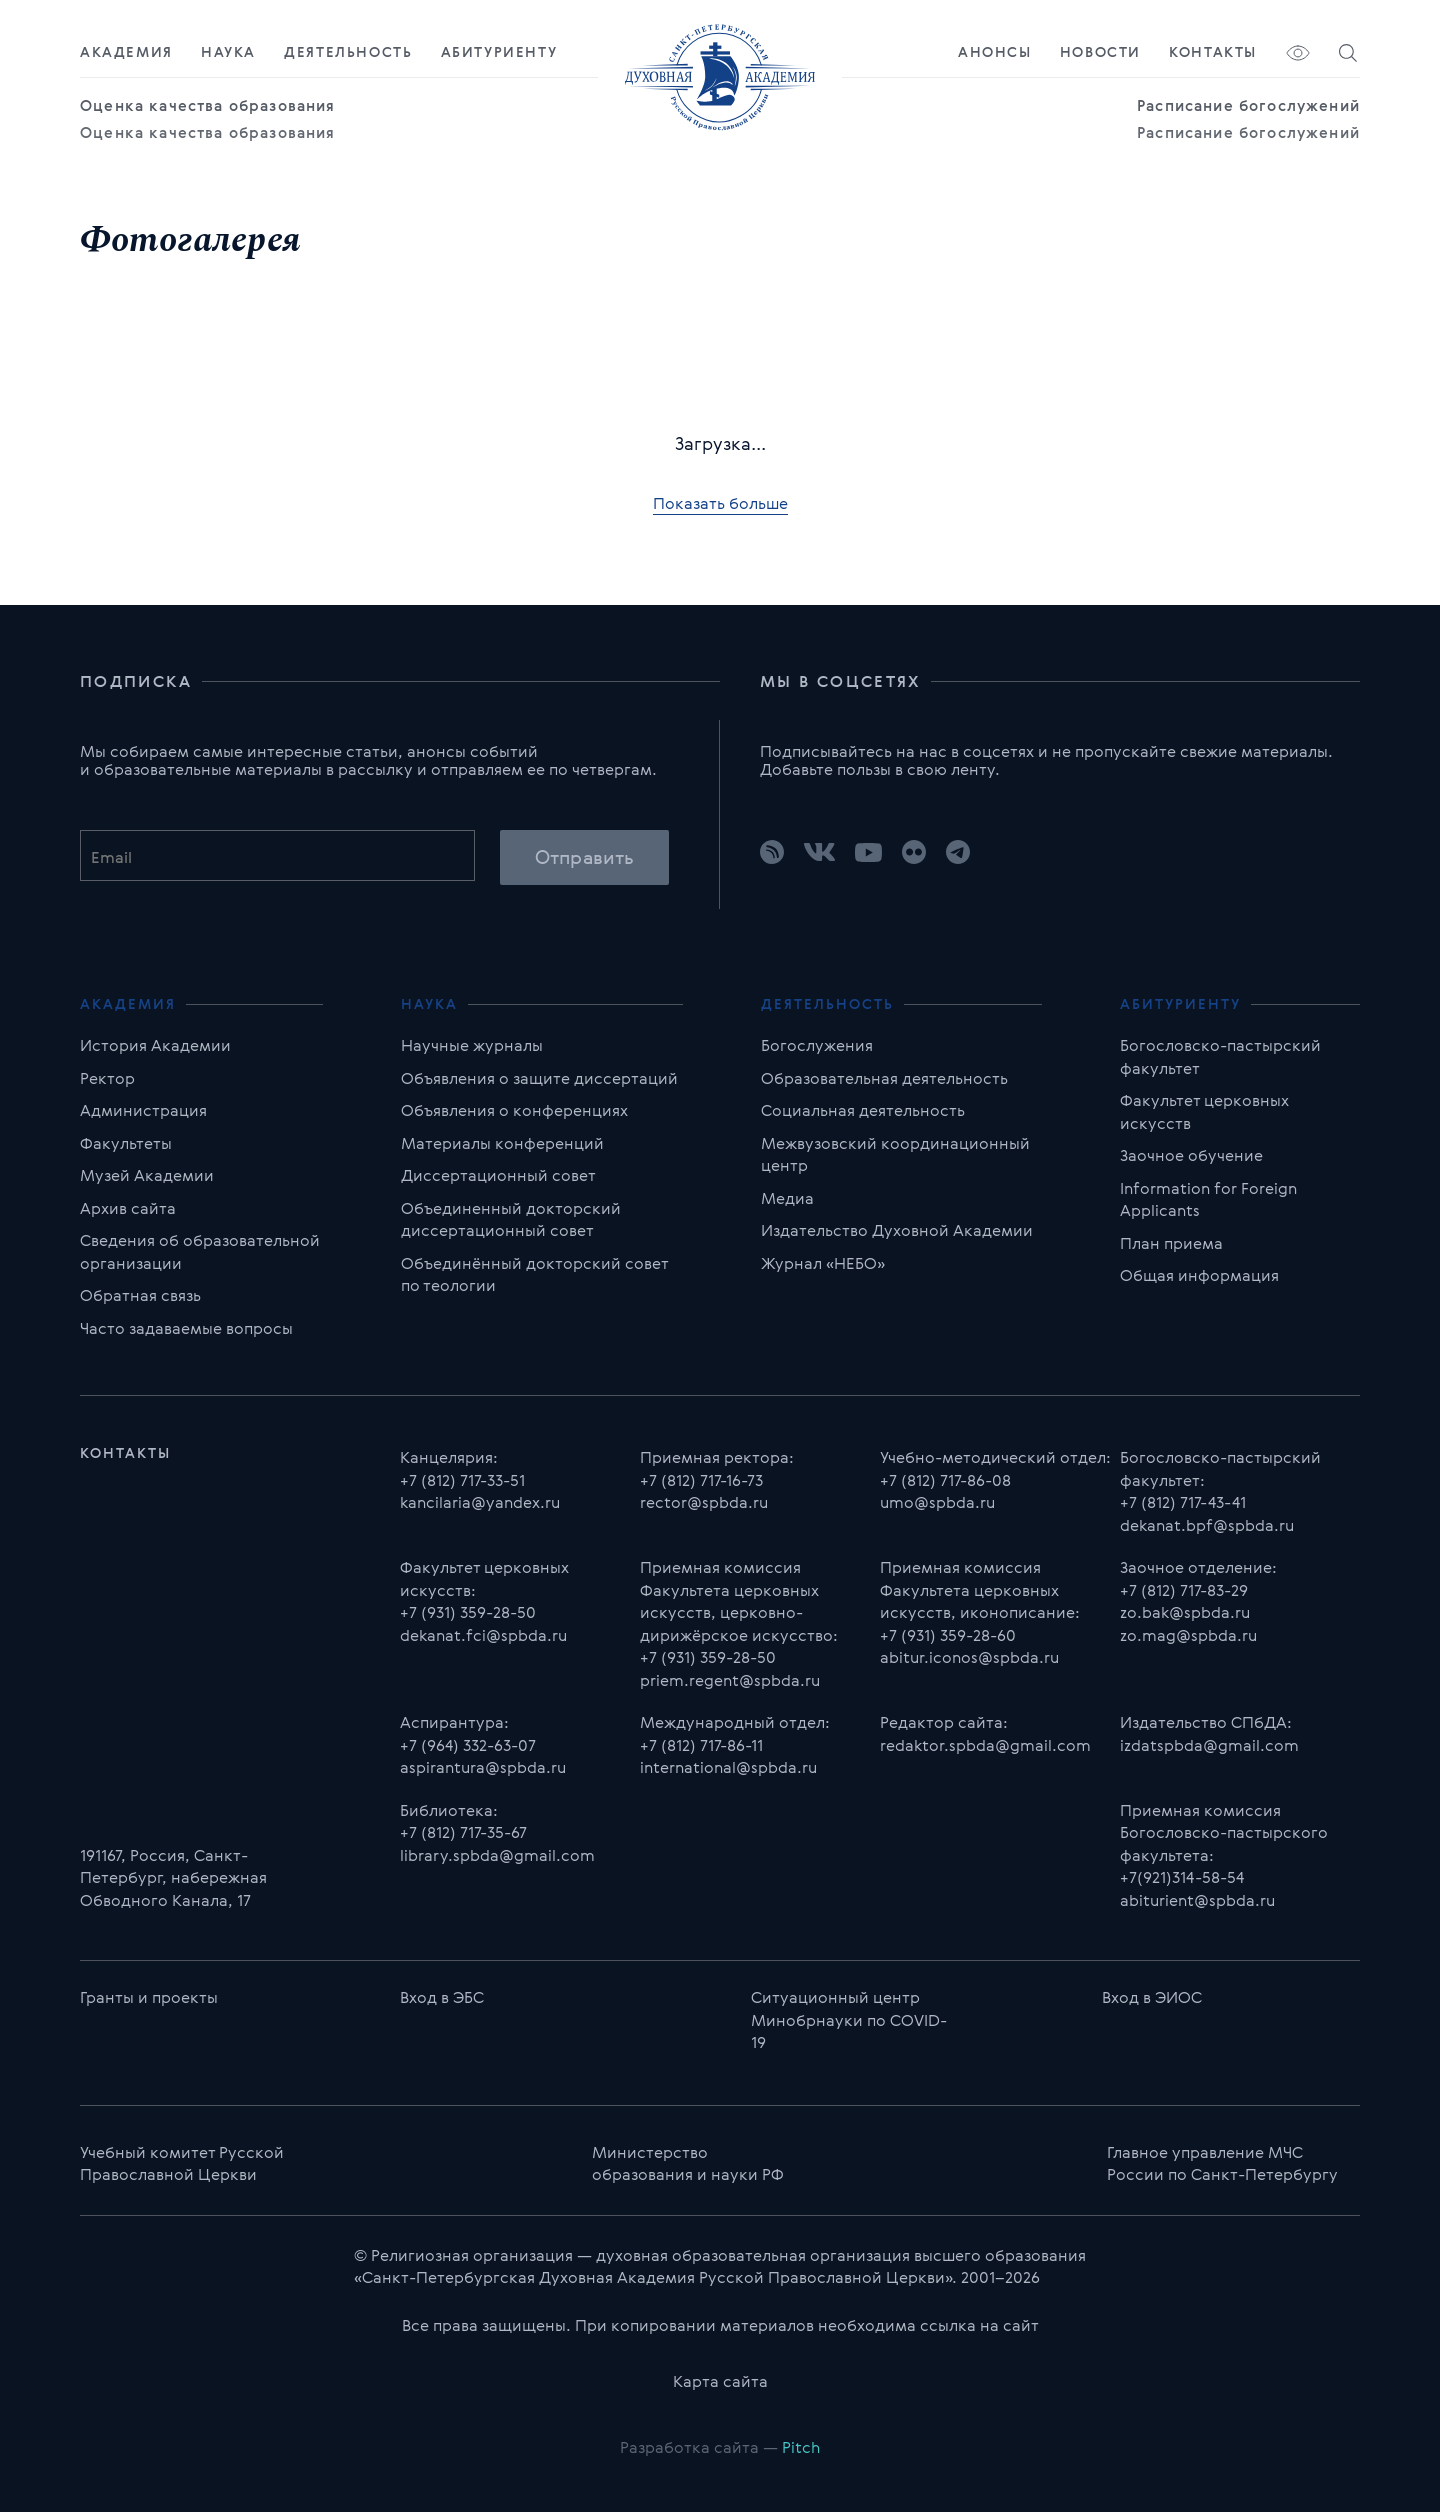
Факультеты (126, 1143)
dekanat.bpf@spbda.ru (1207, 1525)
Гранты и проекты (149, 1997)
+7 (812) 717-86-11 (701, 1745)
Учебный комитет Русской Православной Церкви (182, 2163)
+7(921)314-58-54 (1182, 1877)
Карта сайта (720, 2381)
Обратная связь (140, 1295)
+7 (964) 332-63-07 (468, 1745)
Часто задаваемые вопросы (186, 1328)
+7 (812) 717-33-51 (462, 1480)
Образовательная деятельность (884, 1078)
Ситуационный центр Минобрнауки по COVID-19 (849, 2019)
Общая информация (1199, 1275)
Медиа (787, 1198)
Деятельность (348, 52)
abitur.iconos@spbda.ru (969, 1657)
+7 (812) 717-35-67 (463, 1832)
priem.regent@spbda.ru (730, 1680)
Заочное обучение (1191, 1155)
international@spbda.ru (728, 1767)
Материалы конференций (502, 1143)
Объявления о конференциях (514, 1110)
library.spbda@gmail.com (497, 1855)
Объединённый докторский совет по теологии (534, 1274)
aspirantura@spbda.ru (483, 1767)
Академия (126, 52)
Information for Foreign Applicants (1208, 1199)
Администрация (143, 1110)
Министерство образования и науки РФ (688, 2163)
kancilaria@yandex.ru (480, 1502)
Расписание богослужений (1248, 105)
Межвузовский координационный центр (895, 1154)
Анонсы (995, 52)
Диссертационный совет (498, 1175)
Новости (1100, 52)
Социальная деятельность (863, 1110)
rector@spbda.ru (704, 1502)
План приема (1171, 1243)
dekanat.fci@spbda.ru (483, 1635)
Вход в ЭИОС (1152, 1997)
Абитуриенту (499, 52)
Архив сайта (128, 1208)
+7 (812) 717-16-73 (701, 1480)
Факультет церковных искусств (1204, 1111)
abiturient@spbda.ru (1197, 1900)
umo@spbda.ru (937, 1502)
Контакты (1213, 52)
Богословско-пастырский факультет (1220, 1056)
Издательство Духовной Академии (897, 1230)
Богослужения (817, 1045)
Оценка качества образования (208, 105)
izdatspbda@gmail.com (1209, 1745)
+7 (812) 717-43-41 (1183, 1502)
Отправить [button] (584, 857)
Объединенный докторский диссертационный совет (511, 1219)
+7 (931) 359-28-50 (468, 1612)
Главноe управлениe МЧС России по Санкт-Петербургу (1222, 2163)
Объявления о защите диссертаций (539, 1078)
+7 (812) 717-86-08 (945, 1480)
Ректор (107, 1078)
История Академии (155, 1045)
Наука (228, 52)
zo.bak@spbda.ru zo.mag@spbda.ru (1188, 1623)
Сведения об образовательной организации (200, 1251)
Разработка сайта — (720, 2447)
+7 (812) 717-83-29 (1184, 1590)
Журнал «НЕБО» (823, 1263)
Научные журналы (472, 1045)
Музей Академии (147, 1175)
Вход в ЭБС (442, 1997)
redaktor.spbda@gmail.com (985, 1745)
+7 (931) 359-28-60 (948, 1635)
